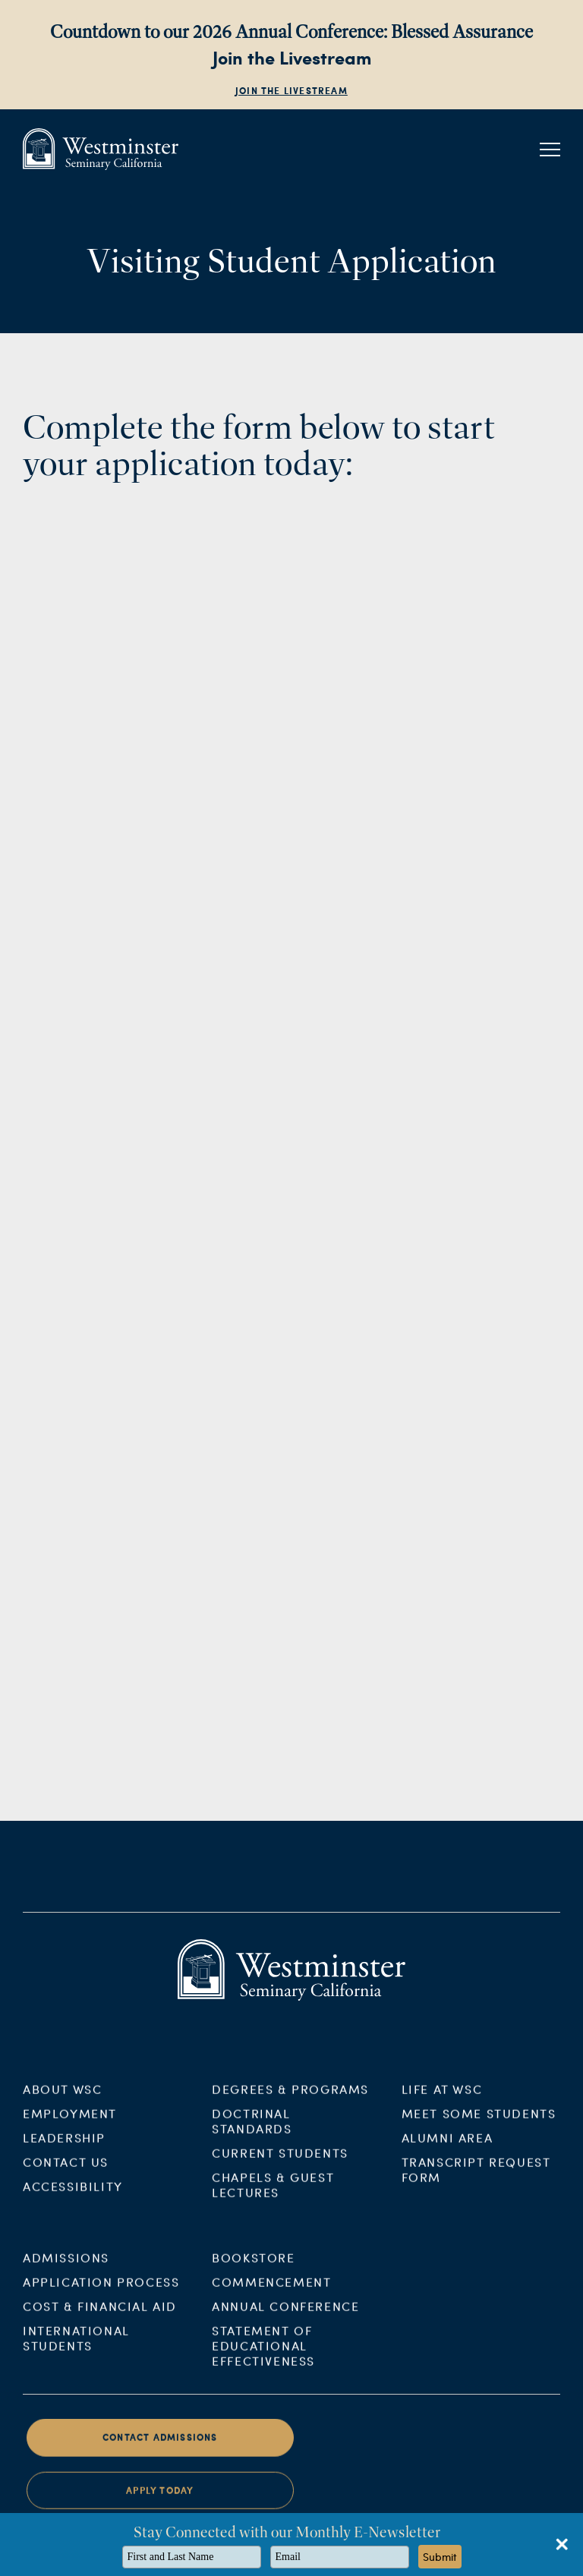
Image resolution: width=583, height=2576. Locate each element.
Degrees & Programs (290, 2098)
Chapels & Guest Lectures (273, 2193)
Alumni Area (447, 2147)
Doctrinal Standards (252, 2130)
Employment (70, 2122)
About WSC (62, 2098)
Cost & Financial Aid (100, 2315)
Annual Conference (285, 2315)
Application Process (101, 2291)
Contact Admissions (160, 2446)
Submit (440, 2556)
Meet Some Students (479, 2122)
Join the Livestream (291, 90)
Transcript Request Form (476, 2178)
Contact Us (66, 2171)
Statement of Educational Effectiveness (263, 2355)
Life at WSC (442, 2098)
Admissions (66, 2267)
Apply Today (160, 2499)
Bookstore (253, 2267)
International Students (76, 2347)
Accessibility (73, 2195)
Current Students (280, 2162)
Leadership (64, 2147)
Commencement (271, 2291)
